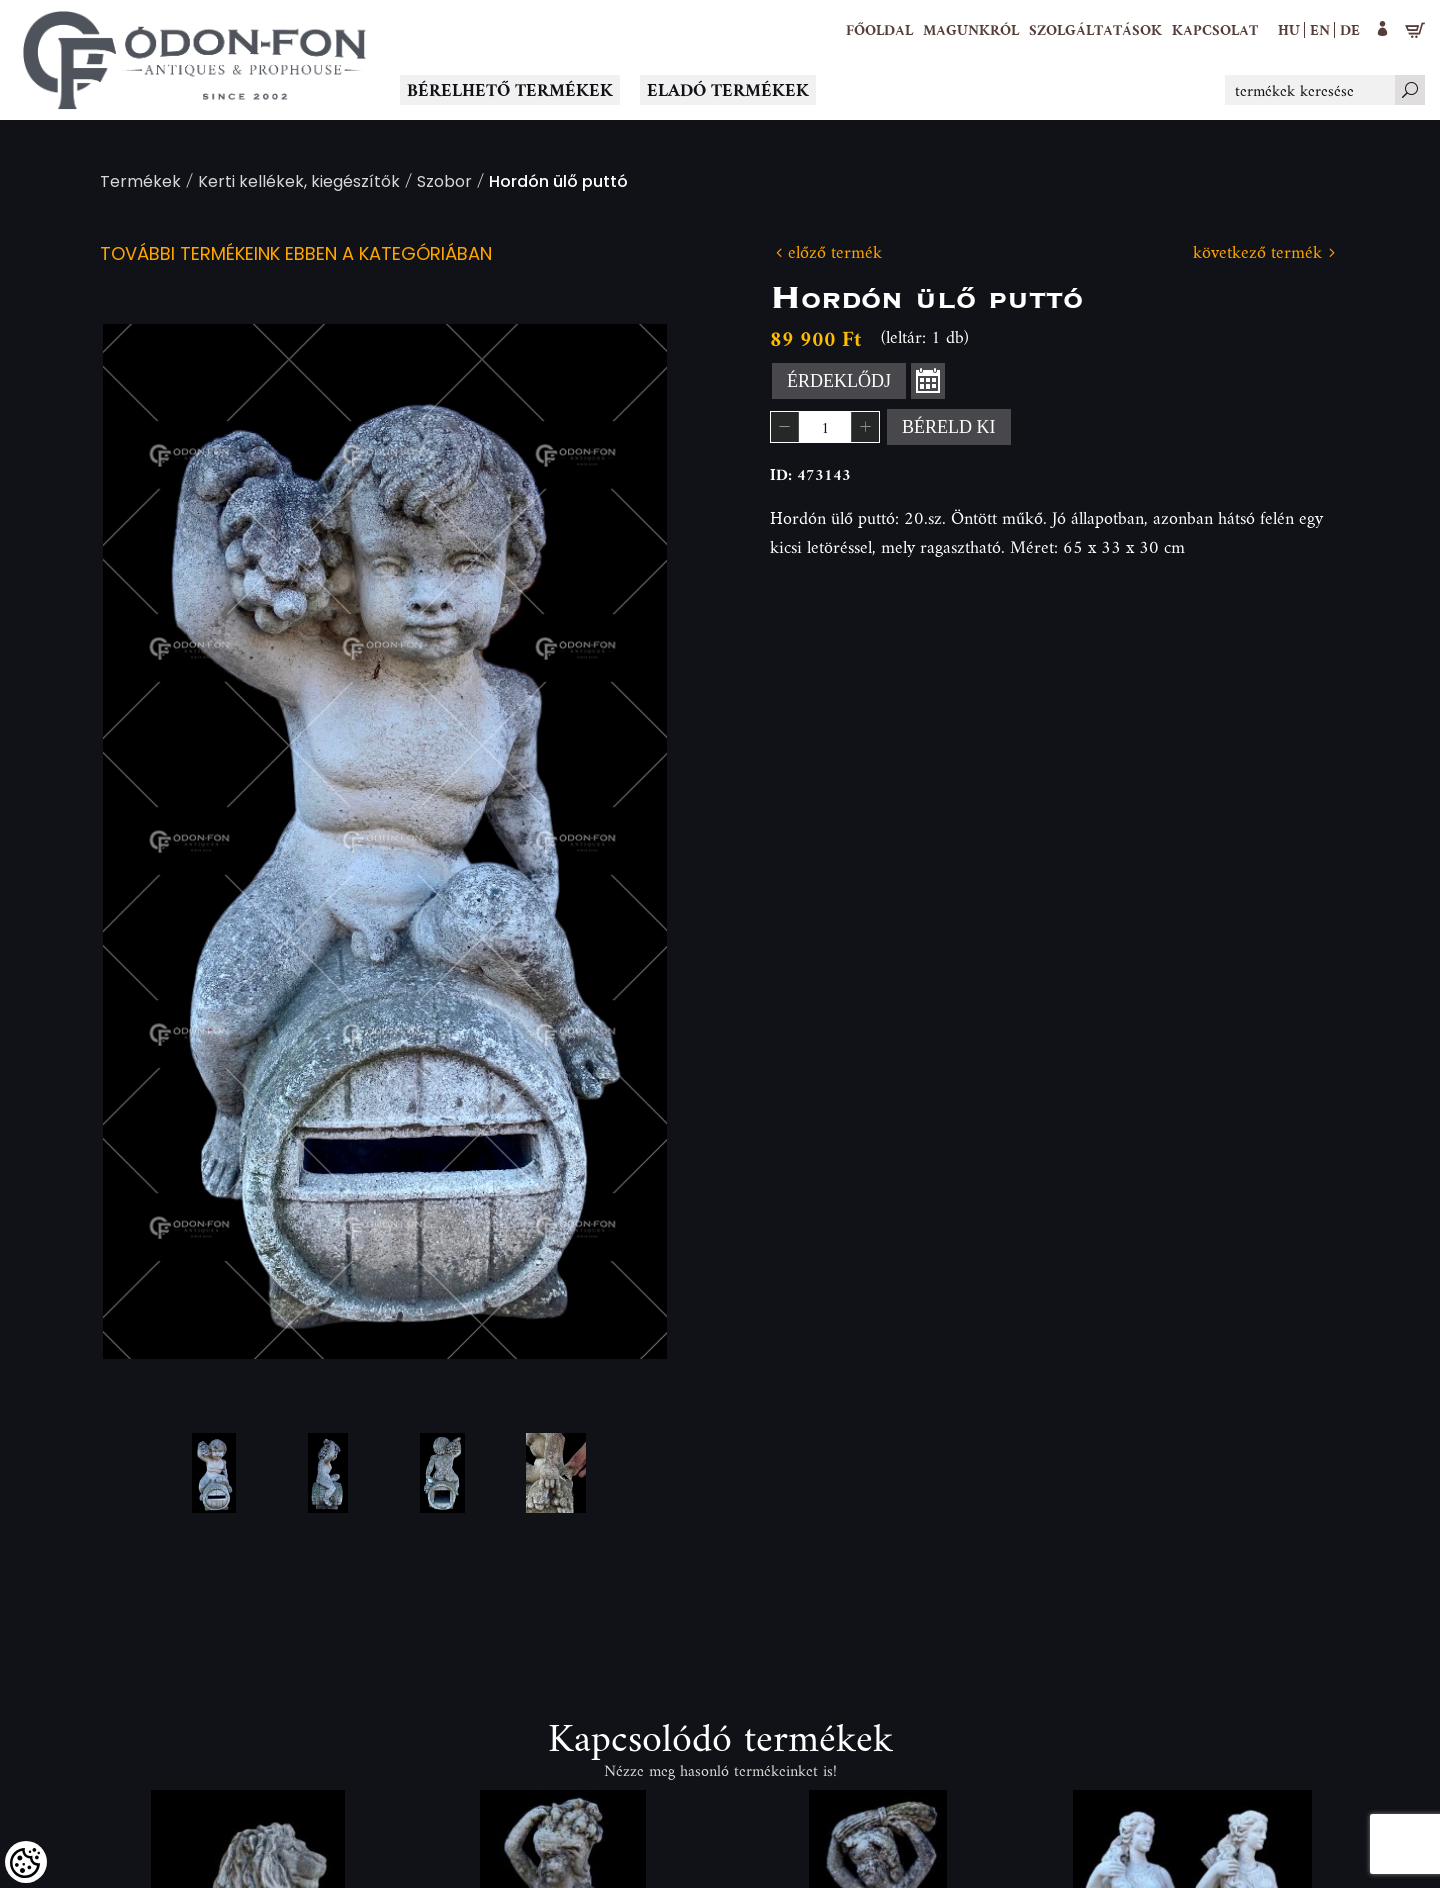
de (1350, 29)
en (1320, 29)
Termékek (140, 183)
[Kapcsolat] (1215, 30)
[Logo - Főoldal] (195, 60)
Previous (150, 842)
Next (620, 842)
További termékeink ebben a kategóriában (296, 255)
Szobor (444, 183)
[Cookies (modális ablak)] (26, 1862)
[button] (971, 30)
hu (1289, 29)
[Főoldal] (879, 30)
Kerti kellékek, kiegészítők (299, 183)
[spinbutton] (825, 427)
